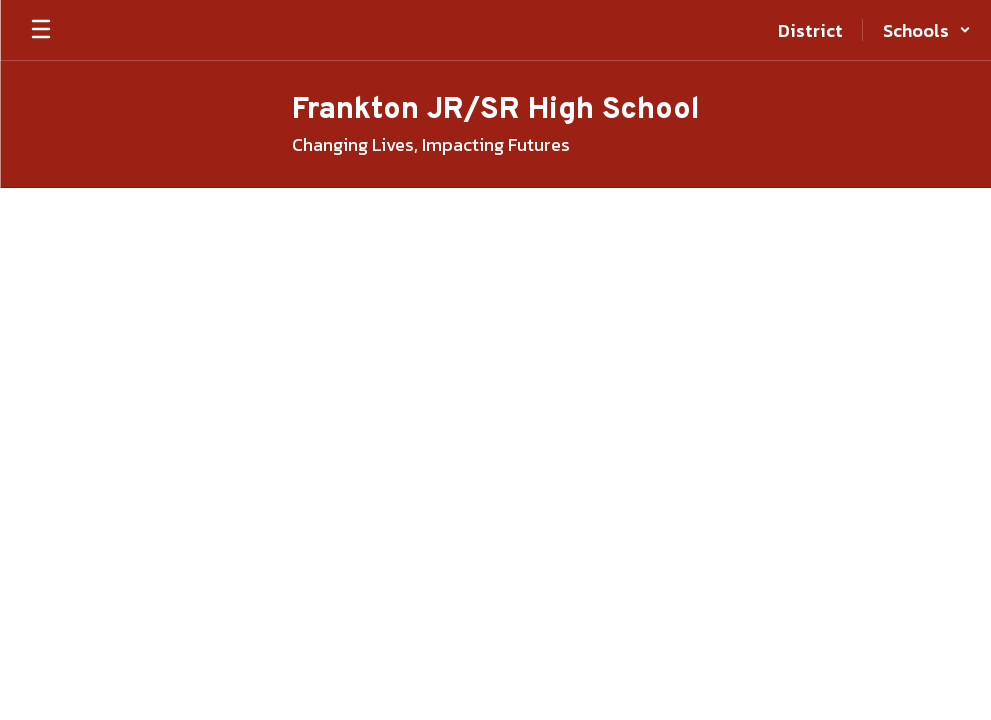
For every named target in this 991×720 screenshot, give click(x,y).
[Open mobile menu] (41, 30)
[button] (927, 30)
